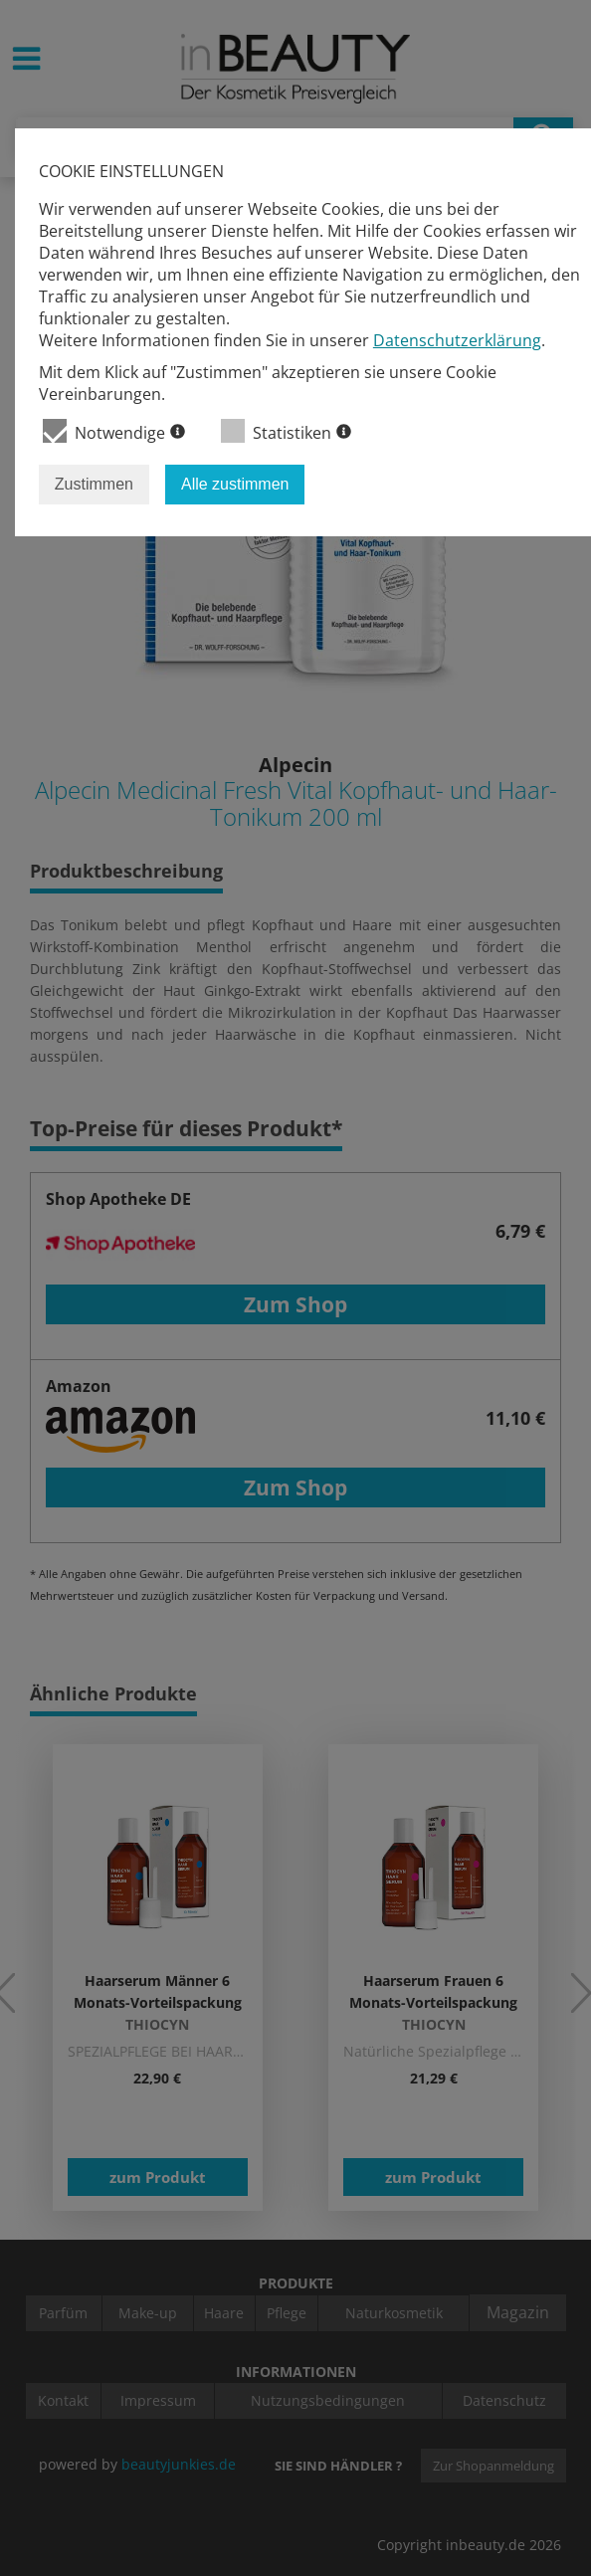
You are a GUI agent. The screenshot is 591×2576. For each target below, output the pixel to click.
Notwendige (114, 431)
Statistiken (286, 431)
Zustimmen (94, 484)
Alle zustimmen (235, 484)
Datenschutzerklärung (457, 340)
